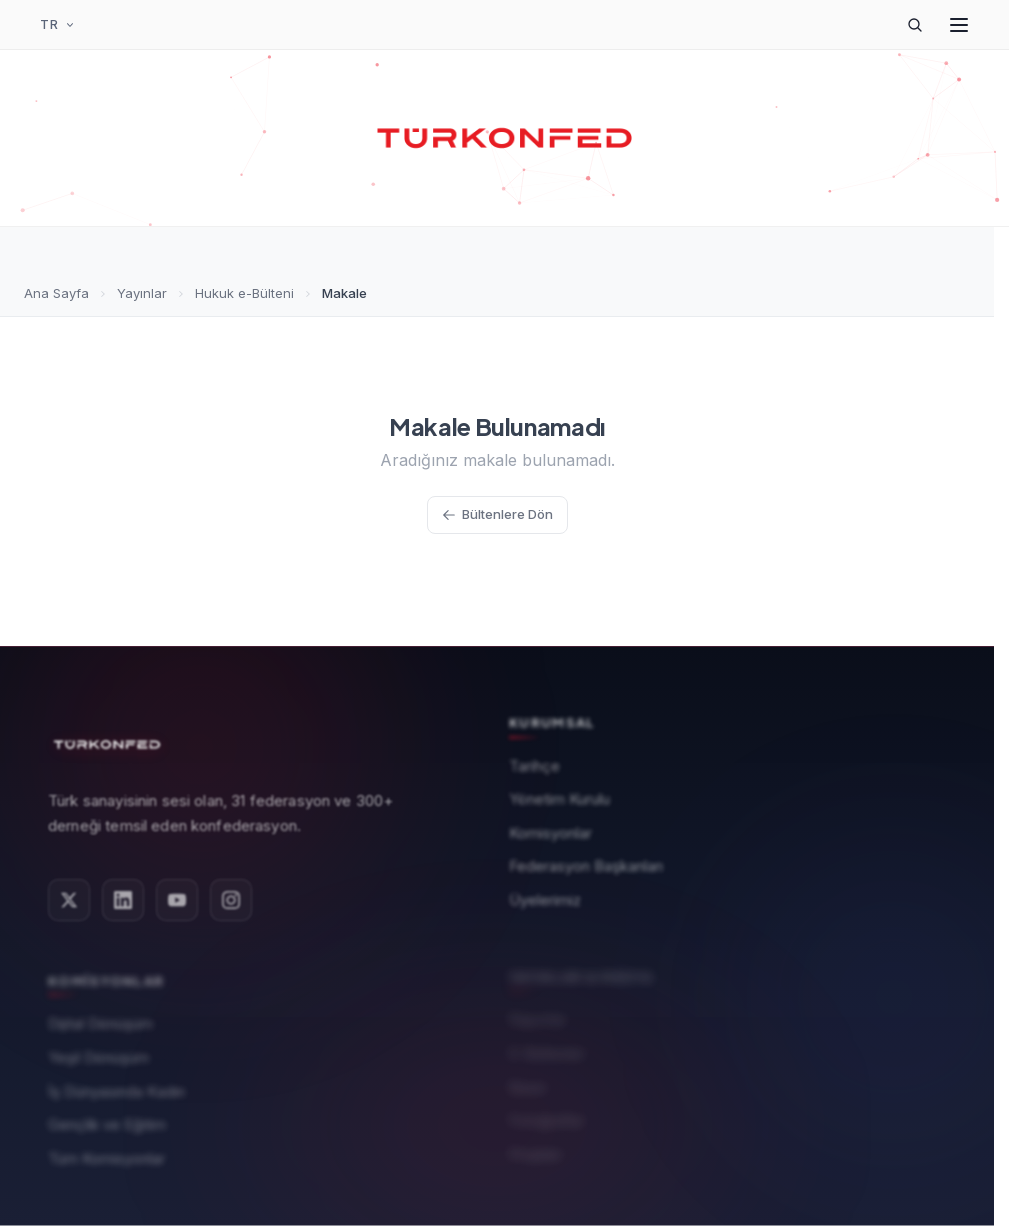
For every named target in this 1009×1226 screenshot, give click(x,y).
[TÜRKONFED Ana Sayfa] (505, 138)
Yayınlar (142, 293)
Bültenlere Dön (497, 514)
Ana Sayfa (56, 293)
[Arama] (915, 25)
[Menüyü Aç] (959, 25)
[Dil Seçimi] (58, 25)
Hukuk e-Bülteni (244, 293)
